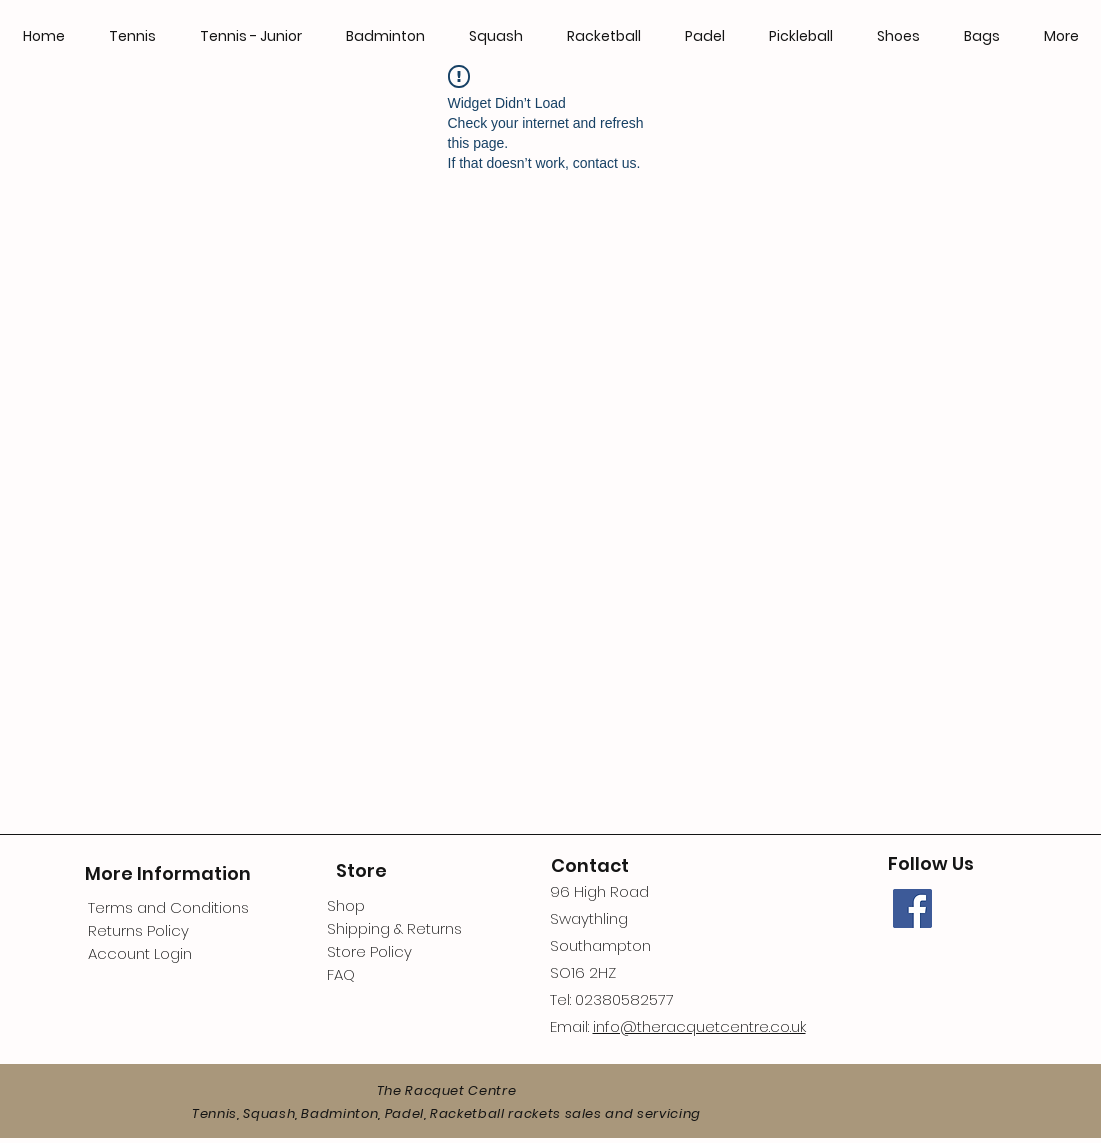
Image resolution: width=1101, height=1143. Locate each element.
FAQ (341, 974)
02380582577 (624, 999)
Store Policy (369, 951)
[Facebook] (912, 908)
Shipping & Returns (394, 928)
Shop (346, 905)
